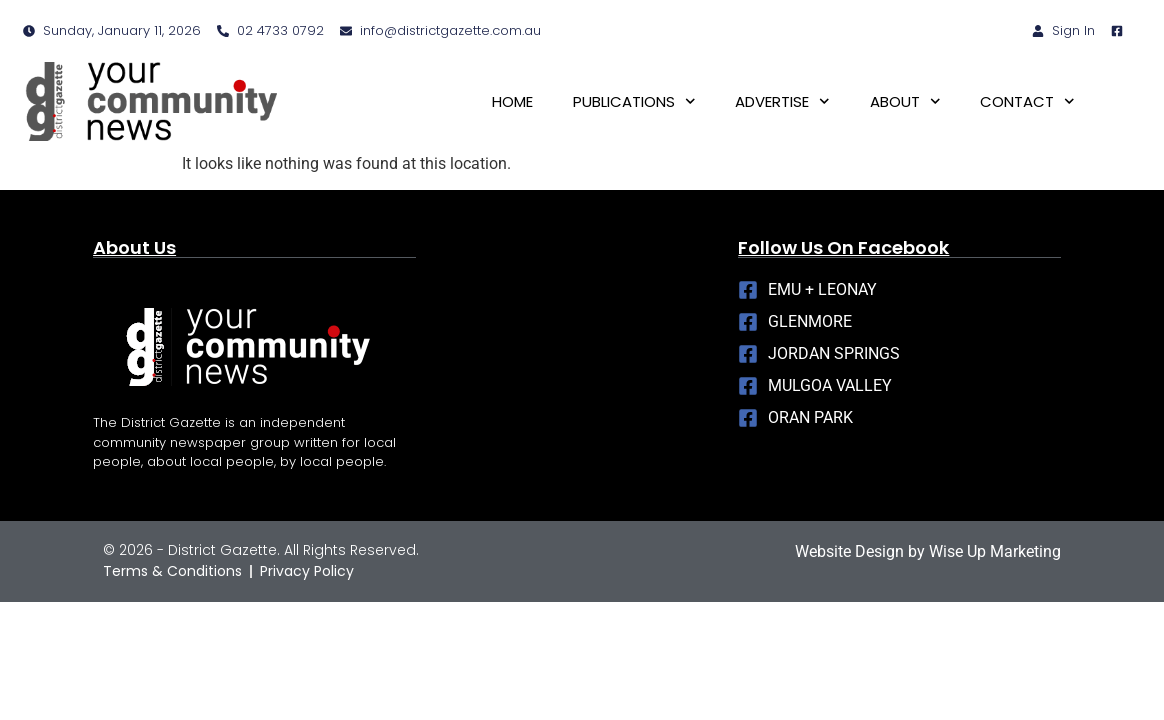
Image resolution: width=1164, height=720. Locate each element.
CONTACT (1027, 101)
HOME (512, 101)
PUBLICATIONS (634, 101)
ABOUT (905, 101)
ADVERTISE (782, 101)
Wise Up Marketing (995, 551)
